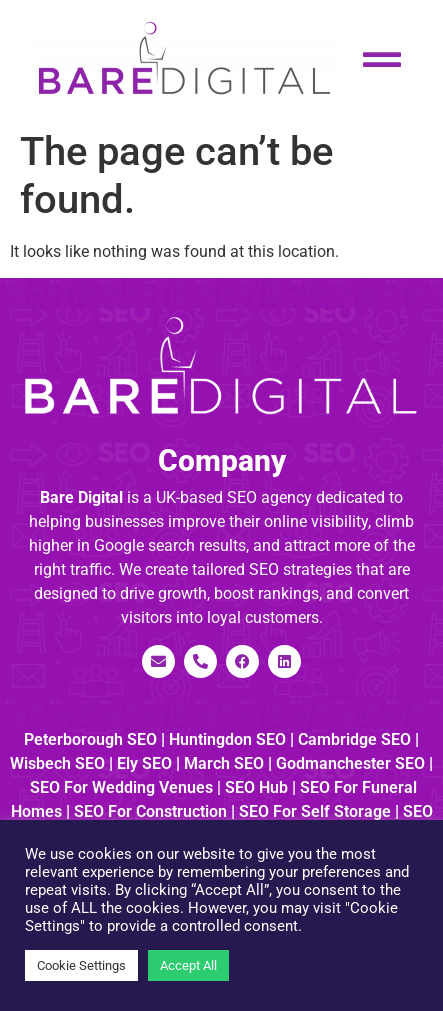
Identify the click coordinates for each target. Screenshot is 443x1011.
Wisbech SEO (57, 763)
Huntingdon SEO (227, 739)
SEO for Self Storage (315, 811)
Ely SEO (144, 763)
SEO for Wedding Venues (121, 787)
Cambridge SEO (354, 739)
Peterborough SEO (90, 739)
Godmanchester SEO (350, 763)
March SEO (224, 763)
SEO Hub (256, 787)
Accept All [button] (188, 965)
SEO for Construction (150, 811)
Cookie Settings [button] (81, 965)
